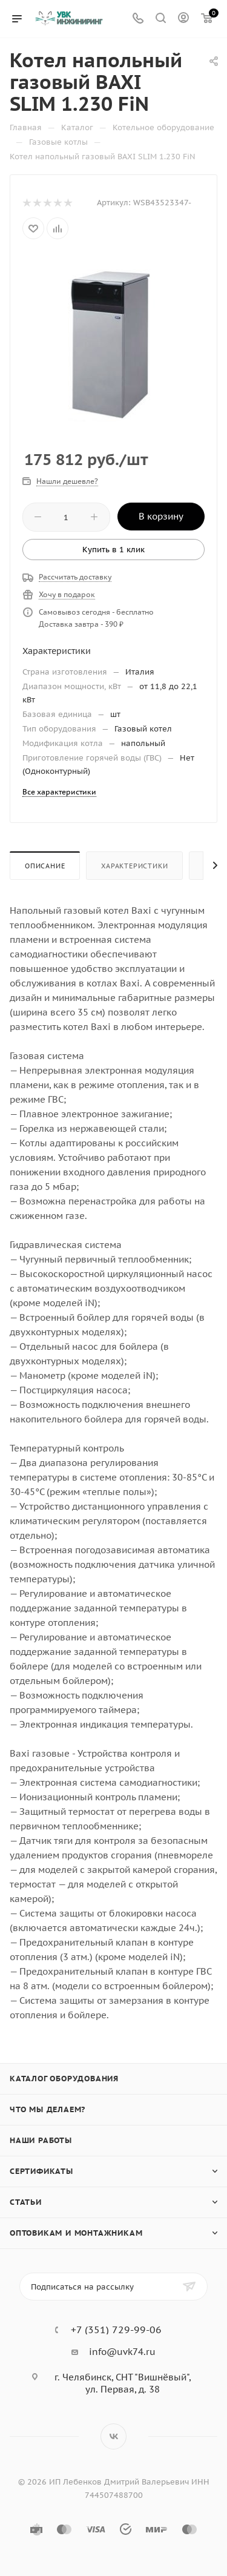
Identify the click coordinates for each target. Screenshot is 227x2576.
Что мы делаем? (47, 2109)
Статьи (26, 2202)
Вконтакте (113, 2436)
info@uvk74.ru (122, 2351)
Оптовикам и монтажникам (76, 2233)
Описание (45, 866)
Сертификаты (41, 2171)
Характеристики (134, 866)
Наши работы (41, 2140)
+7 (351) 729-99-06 (116, 2329)
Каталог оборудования (64, 2078)
